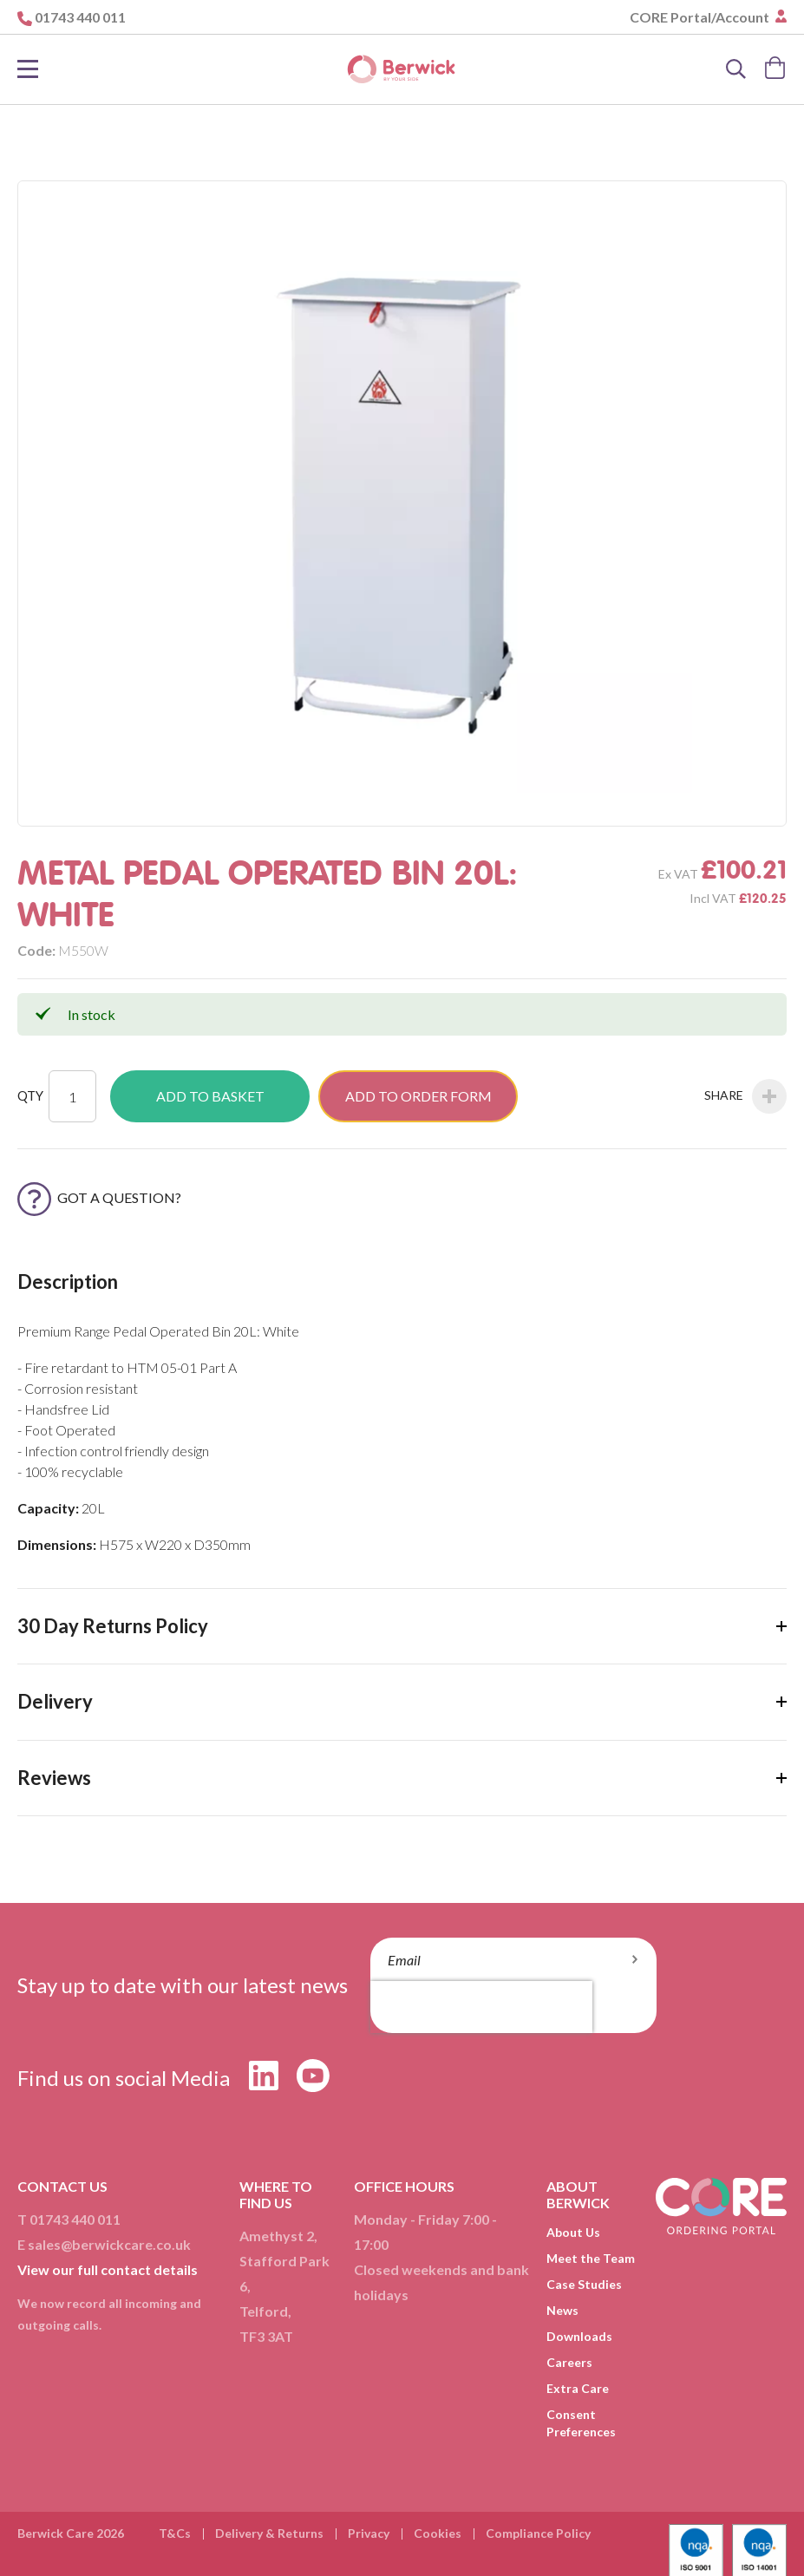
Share (745, 1096)
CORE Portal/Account (701, 17)
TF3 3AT (266, 2336)
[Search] (736, 69)
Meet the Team (590, 2258)
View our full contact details (107, 2269)
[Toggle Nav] (28, 69)
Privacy (368, 2533)
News (562, 2310)
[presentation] (481, 2007)
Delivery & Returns (269, 2533)
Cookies (437, 2533)
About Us (573, 2232)
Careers (569, 2362)
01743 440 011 (80, 17)
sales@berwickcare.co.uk (109, 2244)
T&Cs (175, 2533)
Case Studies (584, 2284)
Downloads (579, 2336)
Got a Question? (99, 1197)
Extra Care (577, 2388)
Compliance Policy (538, 2533)
